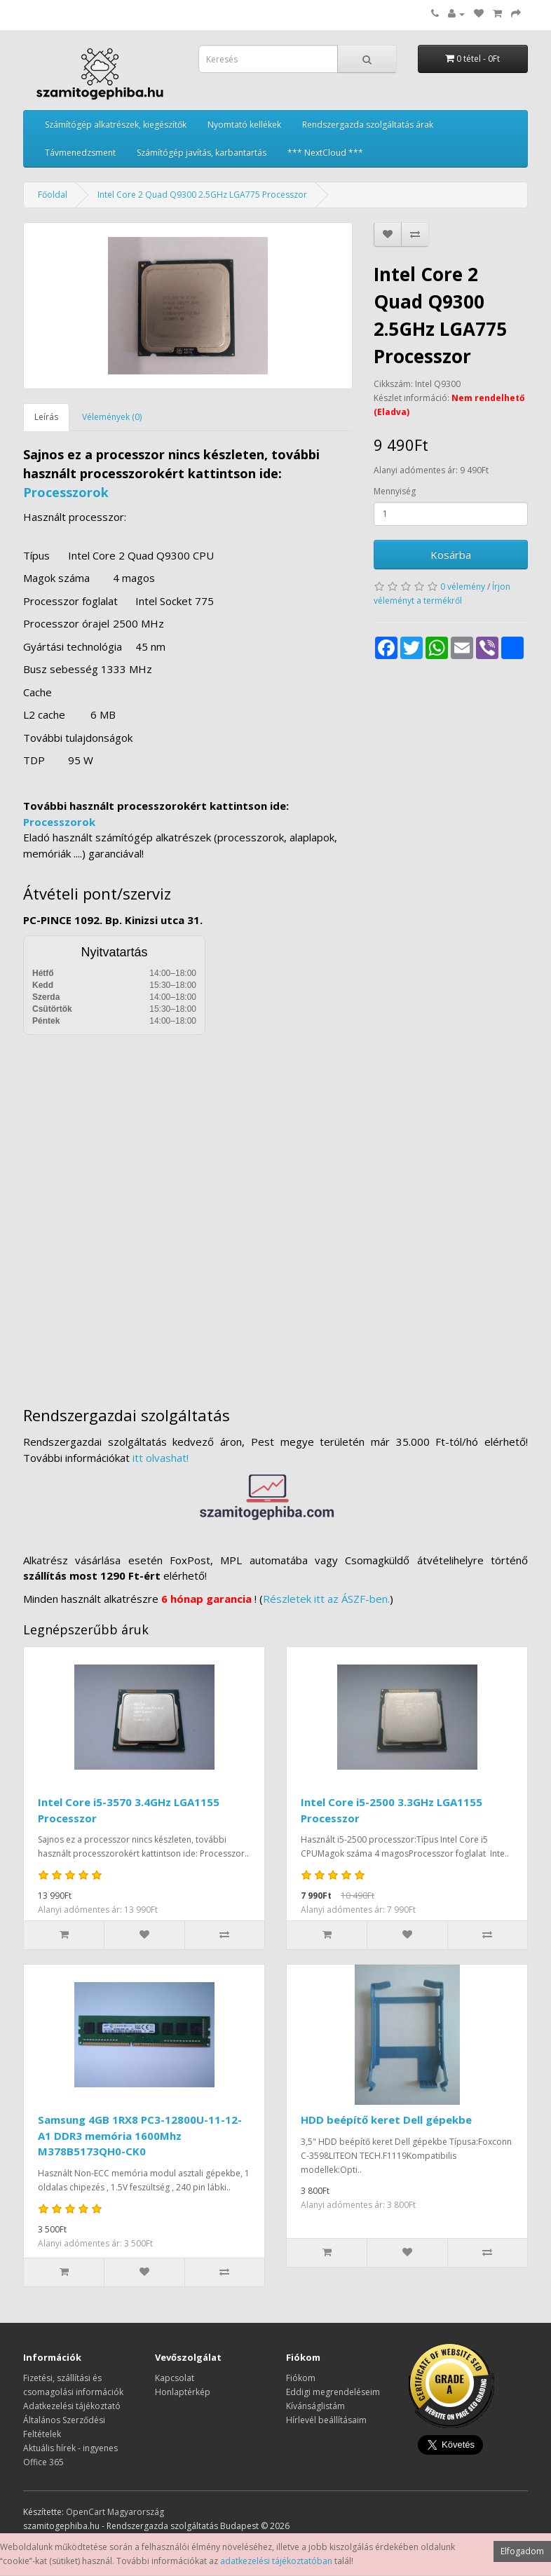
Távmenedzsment (80, 152)
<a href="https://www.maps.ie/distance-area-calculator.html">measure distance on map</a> (275, 1210)
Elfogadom (522, 2551)
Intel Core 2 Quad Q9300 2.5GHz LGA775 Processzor (202, 195)
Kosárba (450, 555)
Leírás (46, 417)
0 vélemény (462, 586)
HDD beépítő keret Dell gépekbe (386, 2120)
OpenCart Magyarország (115, 2512)
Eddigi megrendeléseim (333, 2392)
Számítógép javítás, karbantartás (201, 152)
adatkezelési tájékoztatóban (276, 2561)
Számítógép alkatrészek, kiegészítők (115, 124)
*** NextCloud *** (325, 152)
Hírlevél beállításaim (326, 2420)
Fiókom (300, 2378)
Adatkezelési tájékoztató (72, 2406)
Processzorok (66, 492)
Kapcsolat (174, 2378)
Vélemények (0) (112, 417)
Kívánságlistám (315, 2406)
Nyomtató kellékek (244, 124)
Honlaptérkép (182, 2392)
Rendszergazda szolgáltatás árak (367, 124)
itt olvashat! (160, 1458)
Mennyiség (395, 491)
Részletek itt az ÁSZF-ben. (326, 1599)
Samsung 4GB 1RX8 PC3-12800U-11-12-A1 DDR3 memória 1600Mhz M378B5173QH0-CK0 (140, 2135)
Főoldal (52, 195)
